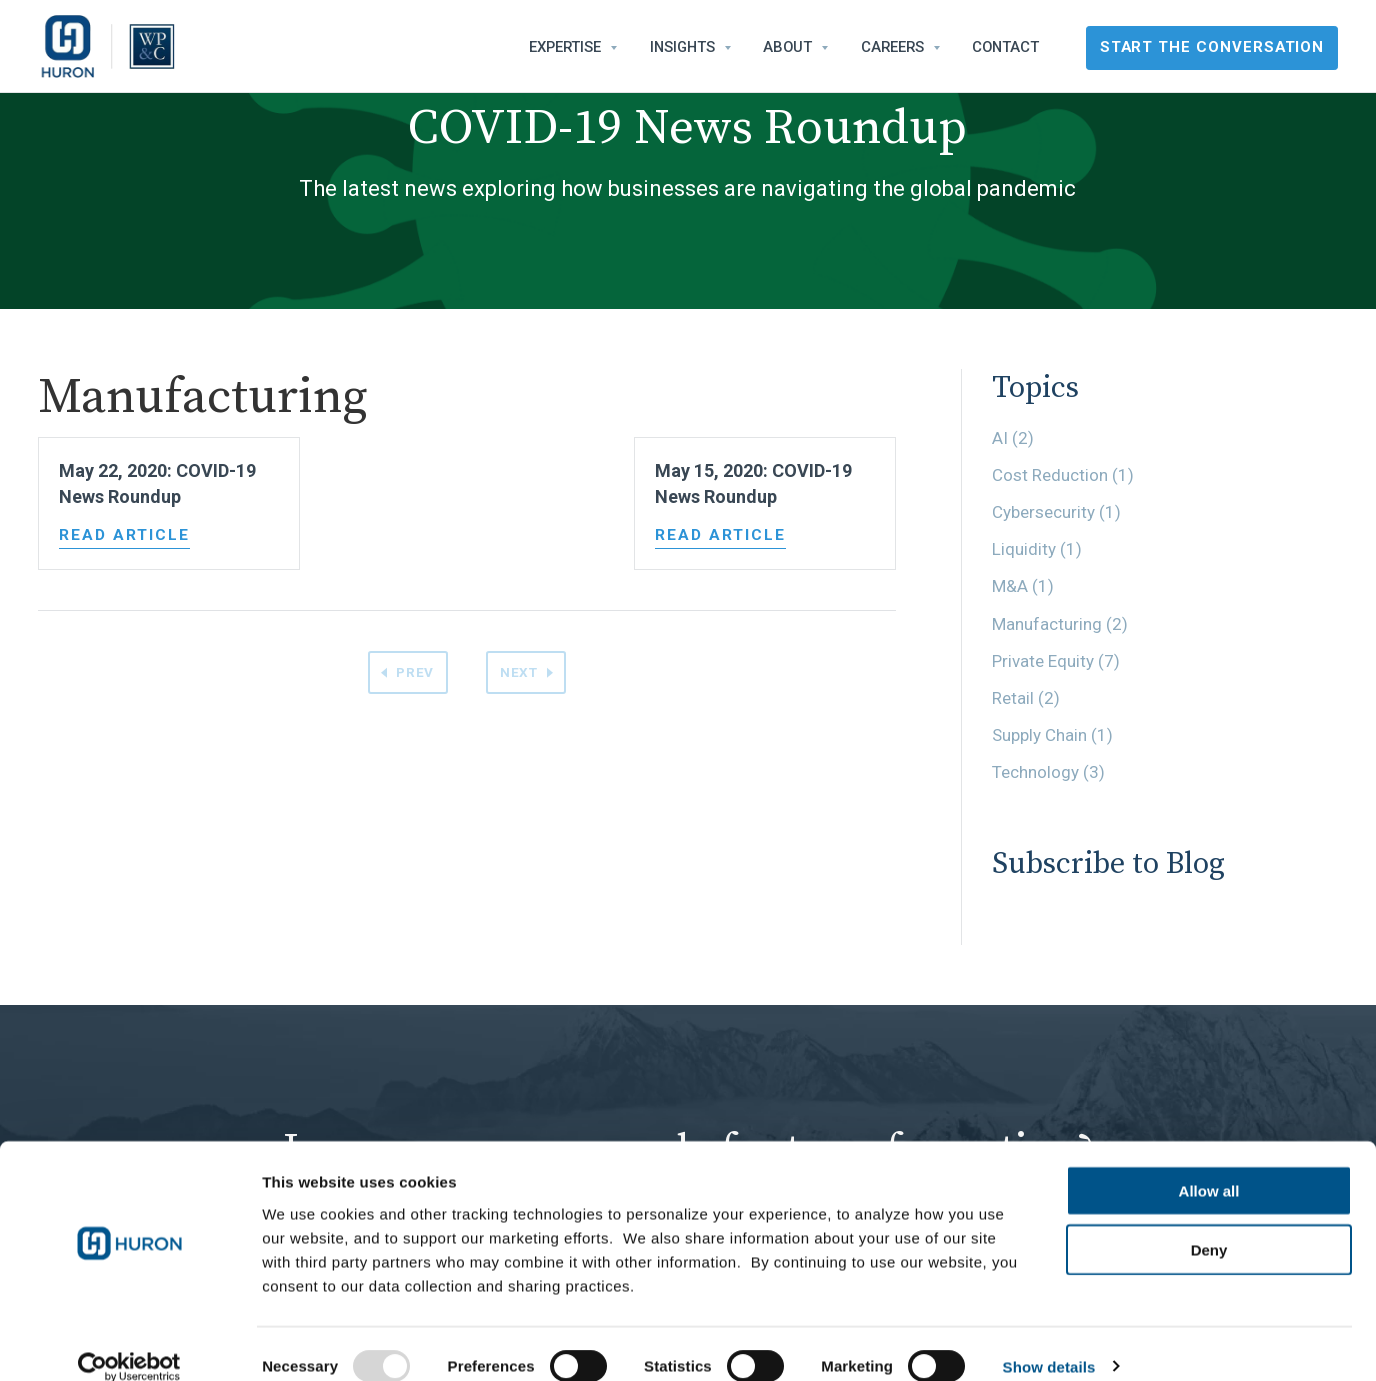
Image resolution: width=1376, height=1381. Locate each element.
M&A (1023, 586)
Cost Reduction (1063, 475)
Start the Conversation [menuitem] (1212, 47)
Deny (1209, 1224)
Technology (1048, 772)
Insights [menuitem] (682, 47)
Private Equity (1056, 661)
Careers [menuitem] (892, 47)
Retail (1026, 698)
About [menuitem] (787, 47)
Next (520, 673)
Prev (413, 673)
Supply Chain (1052, 735)
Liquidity (1037, 549)
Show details (1049, 1341)
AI (1013, 438)
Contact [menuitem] (1005, 47)
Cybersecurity (1056, 512)
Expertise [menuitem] (565, 47)
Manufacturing (1060, 624)
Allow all (1209, 1165)
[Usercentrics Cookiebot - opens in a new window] (129, 1342)
